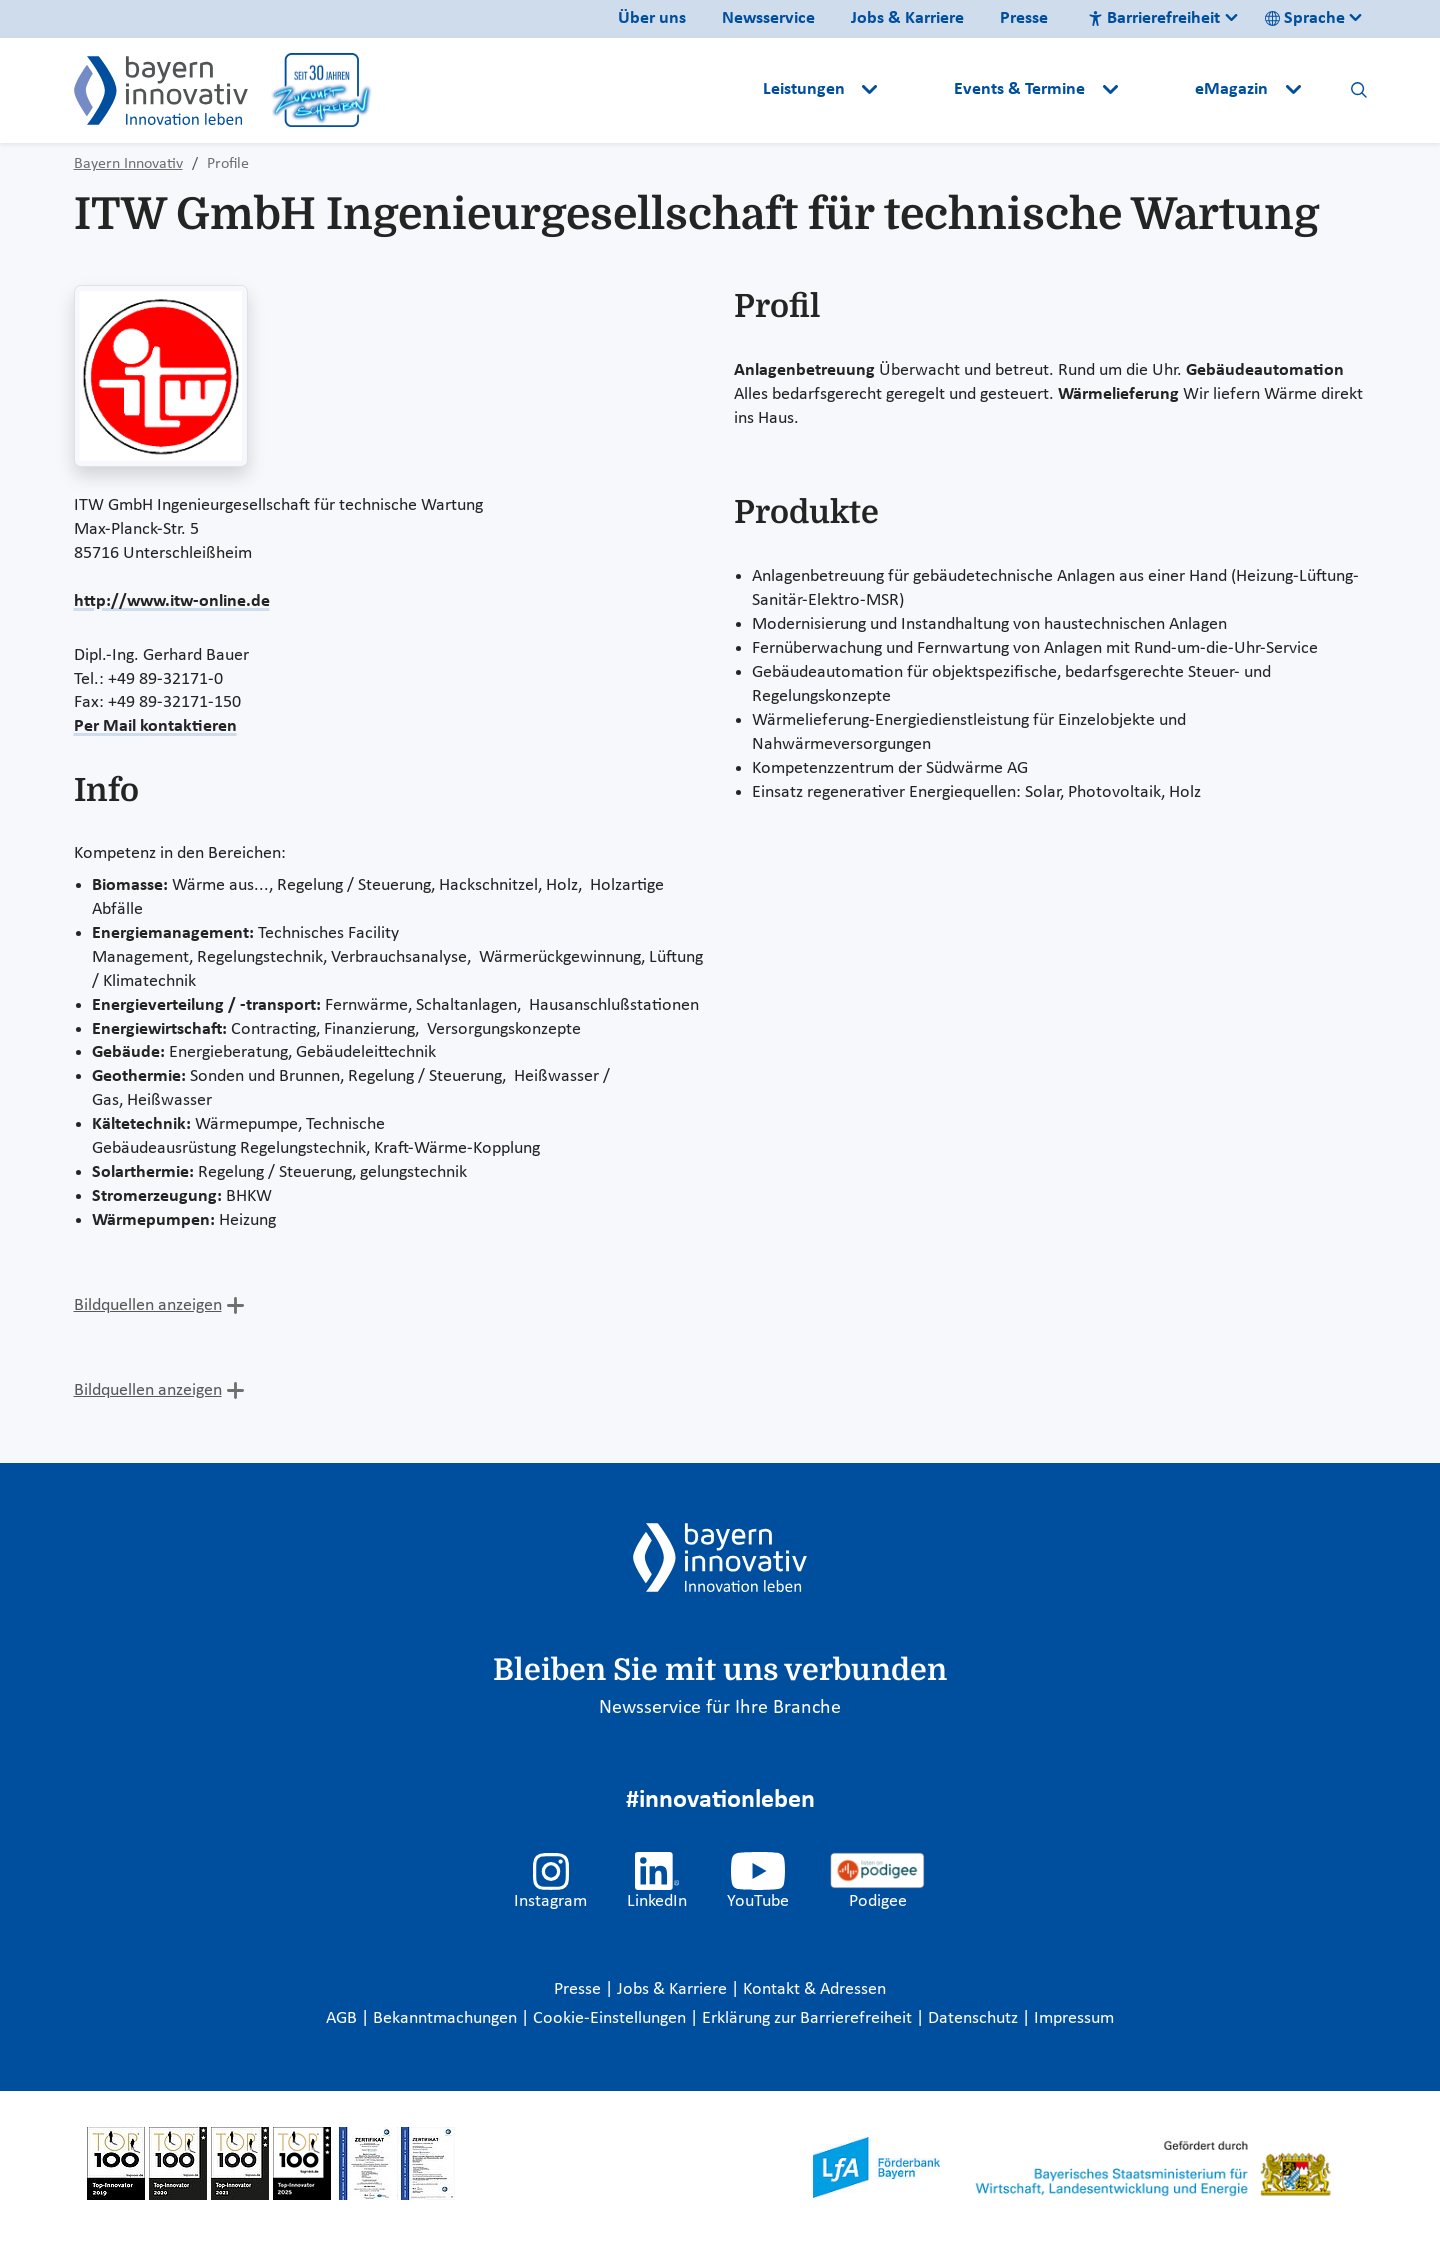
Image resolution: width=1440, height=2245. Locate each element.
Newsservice (768, 18)
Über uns (652, 18)
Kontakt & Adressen (814, 1989)
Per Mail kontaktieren (155, 726)
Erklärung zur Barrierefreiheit (809, 2018)
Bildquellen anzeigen (148, 1305)
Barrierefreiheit (1154, 18)
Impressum (1074, 2018)
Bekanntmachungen (447, 2018)
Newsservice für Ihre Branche (720, 1708)
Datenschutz (975, 2018)
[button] (918, 90)
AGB (343, 2018)
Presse (1024, 18)
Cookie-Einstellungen (609, 2018)
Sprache (1305, 18)
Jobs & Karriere (907, 18)
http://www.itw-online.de (172, 601)
